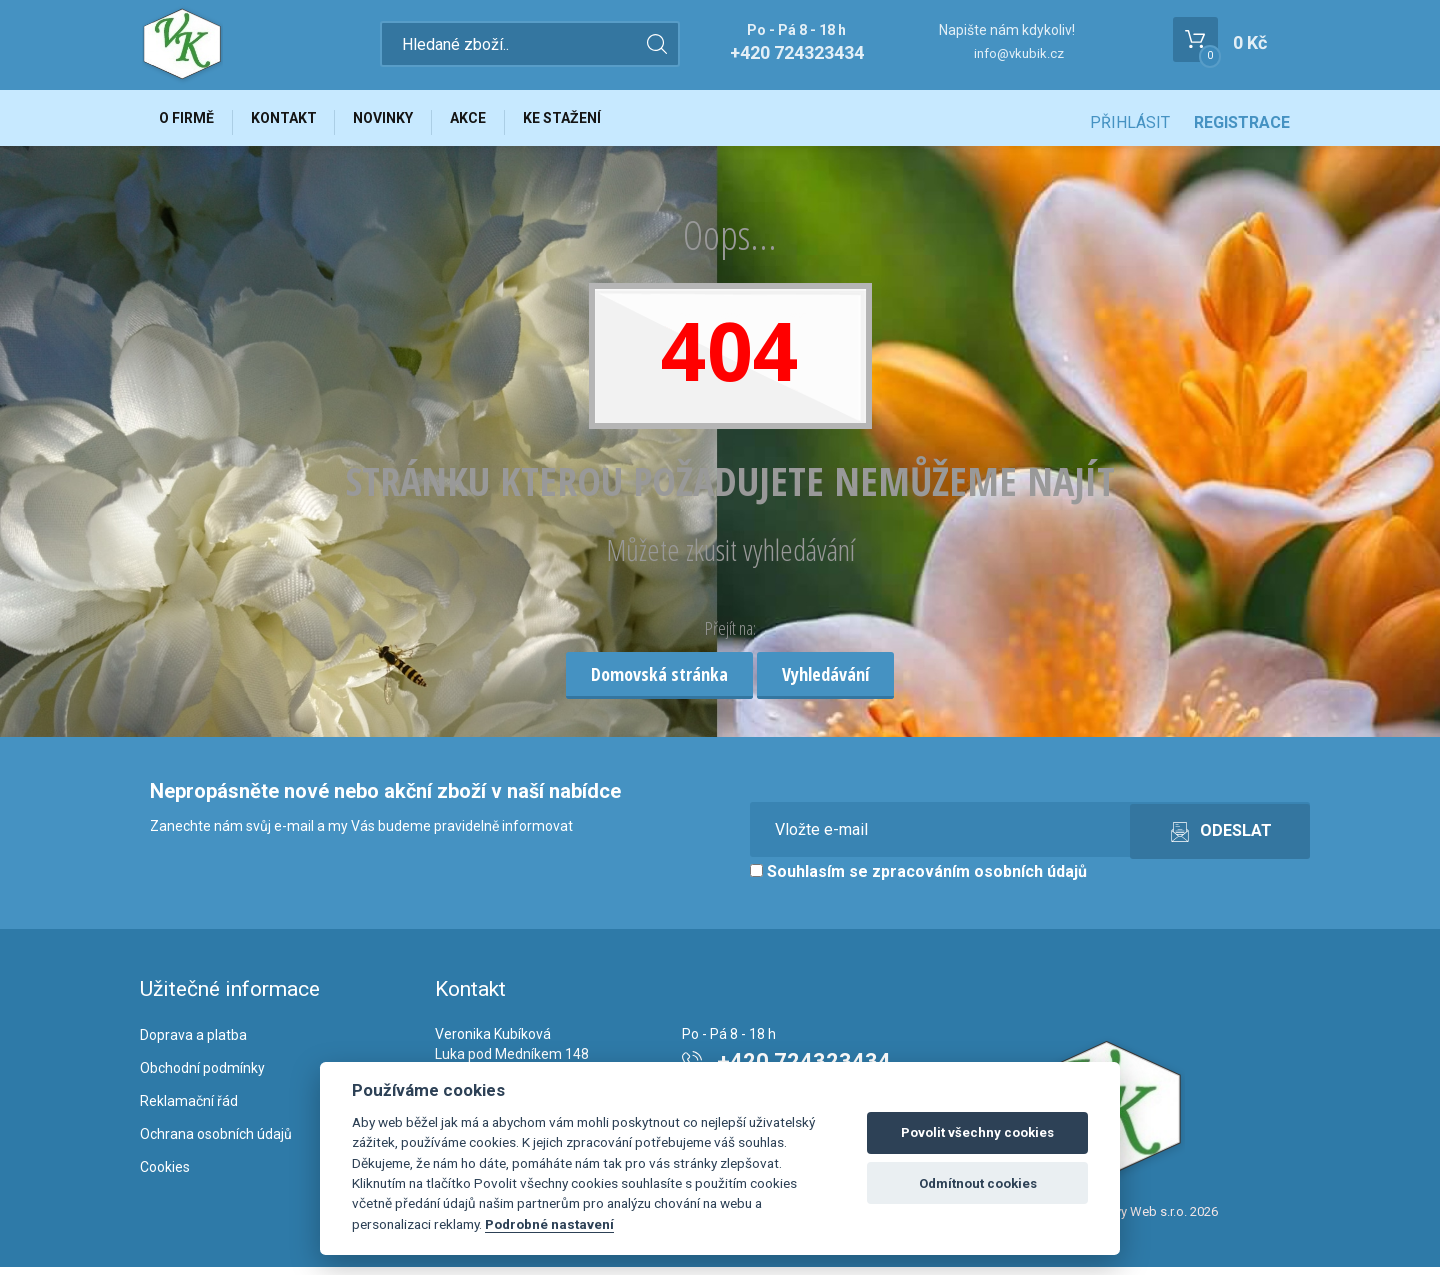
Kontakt (296, 122)
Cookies (165, 1175)
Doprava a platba (193, 1044)
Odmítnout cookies (978, 1183)
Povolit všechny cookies (977, 1132)
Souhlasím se (918, 880)
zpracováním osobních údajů (979, 880)
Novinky (404, 122)
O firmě (190, 122)
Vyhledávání (825, 682)
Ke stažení (599, 122)
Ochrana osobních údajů (216, 1142)
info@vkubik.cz (1019, 53)
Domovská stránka (659, 682)
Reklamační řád (189, 1109)
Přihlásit (1130, 122)
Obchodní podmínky (202, 1076)
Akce (497, 122)
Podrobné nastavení (549, 1224)
